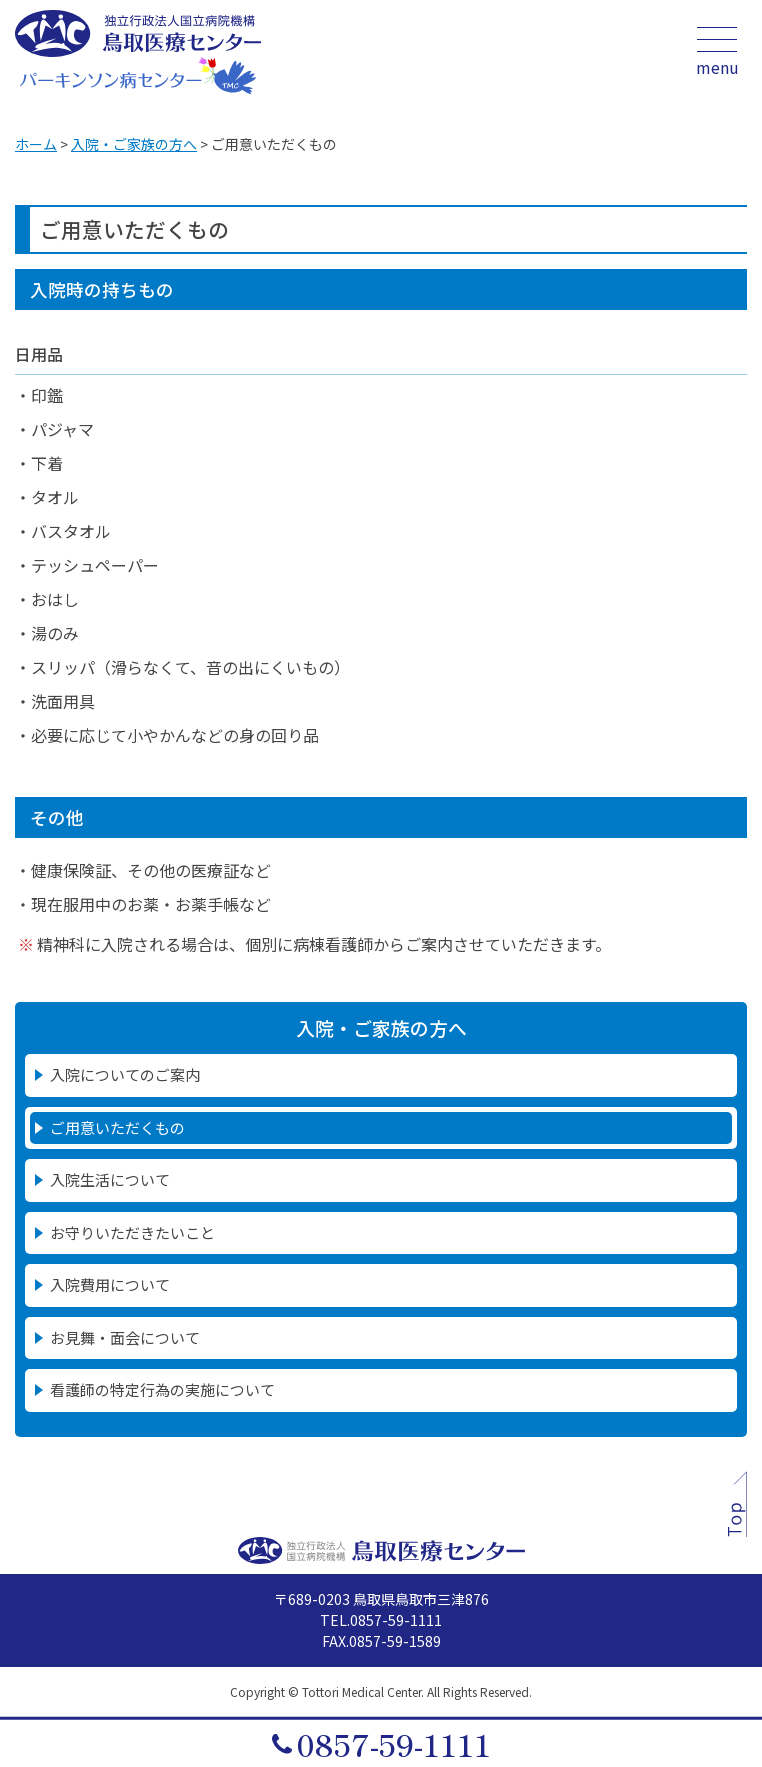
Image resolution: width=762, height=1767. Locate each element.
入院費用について (110, 1284)
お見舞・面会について (125, 1337)
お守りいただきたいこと (132, 1232)
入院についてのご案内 (125, 1074)
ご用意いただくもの (117, 1127)
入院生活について (110, 1179)
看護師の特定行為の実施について (162, 1389)
